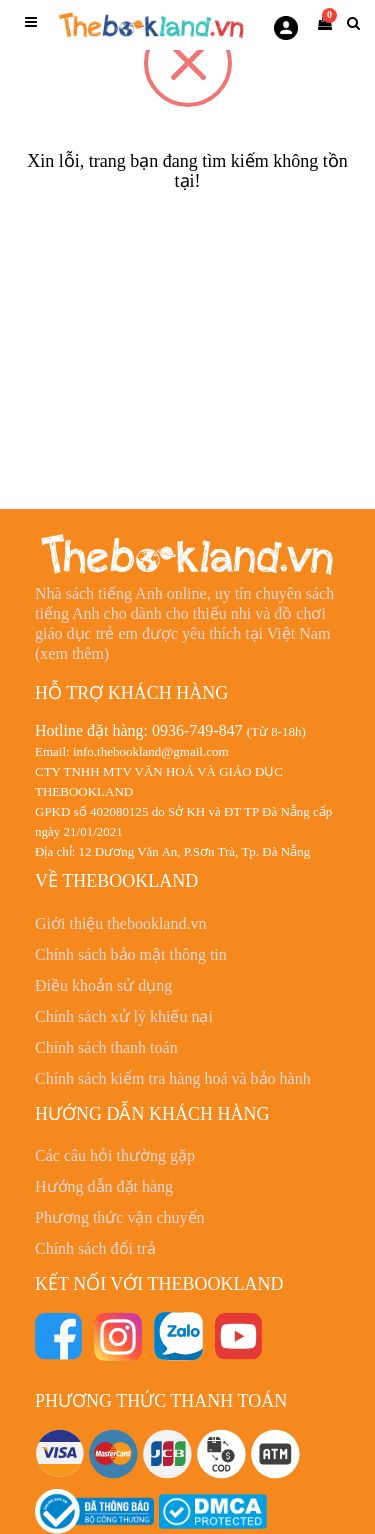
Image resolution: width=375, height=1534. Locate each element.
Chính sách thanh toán (106, 1047)
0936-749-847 (197, 730)
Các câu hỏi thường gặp (115, 1155)
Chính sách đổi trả (95, 1248)
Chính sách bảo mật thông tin (131, 954)
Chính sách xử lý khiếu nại (124, 1016)
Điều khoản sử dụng (103, 985)
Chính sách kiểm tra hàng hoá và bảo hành (173, 1078)
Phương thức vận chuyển (120, 1217)
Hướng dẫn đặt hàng (104, 1186)
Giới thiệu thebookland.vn (120, 923)
